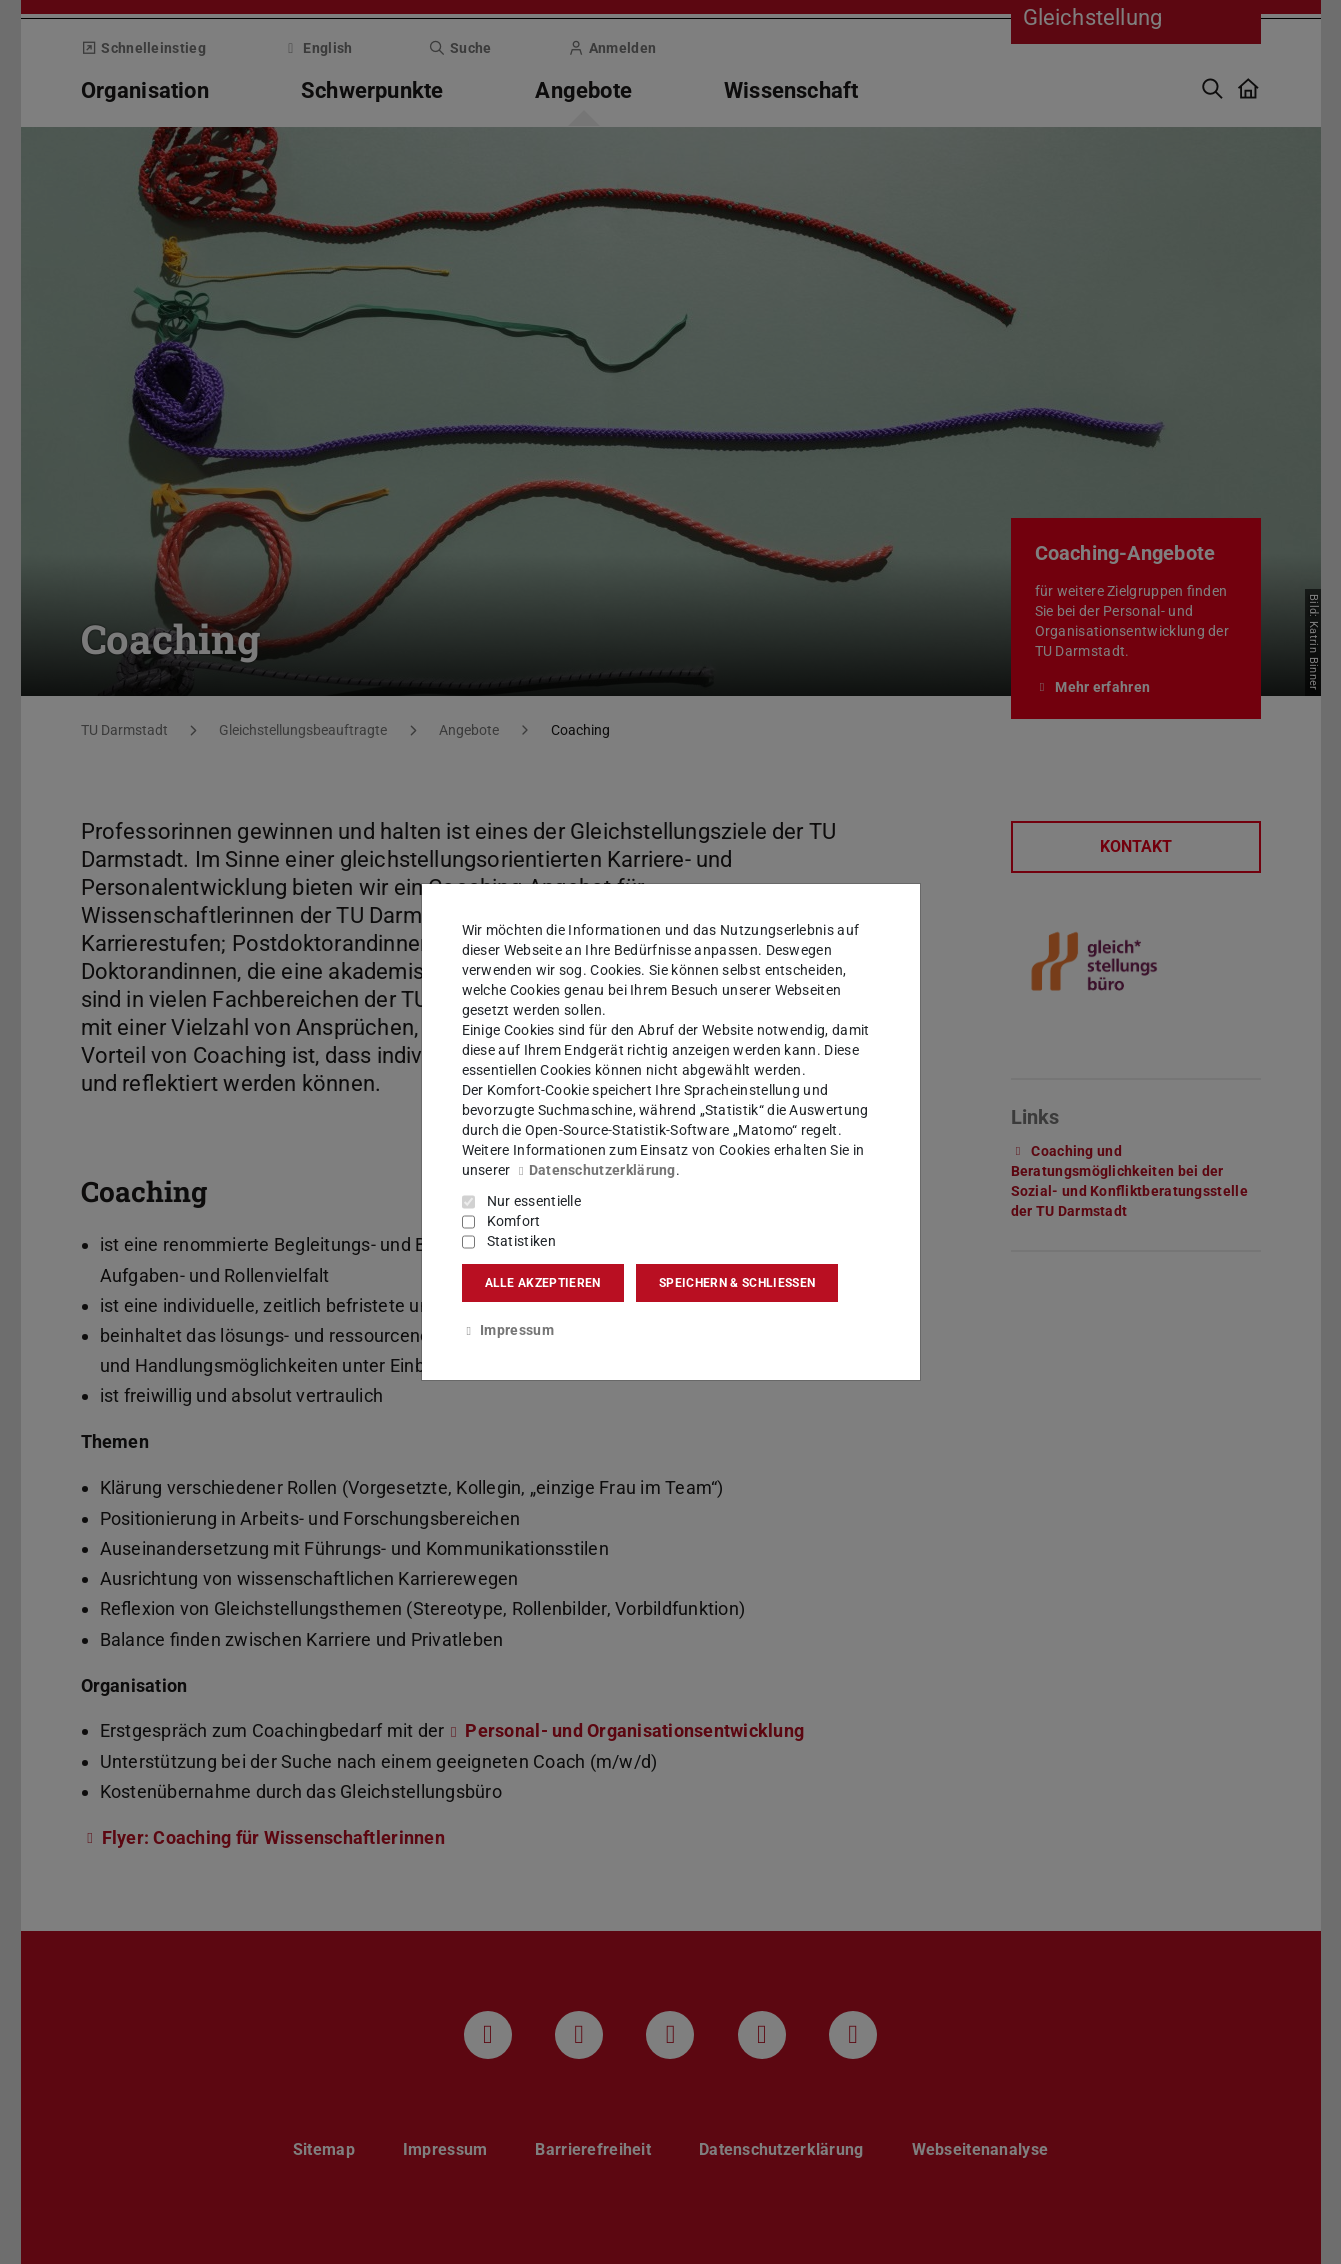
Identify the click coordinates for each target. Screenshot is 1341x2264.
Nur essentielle (534, 1201)
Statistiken (521, 1241)
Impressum (508, 1330)
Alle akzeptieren (543, 1283)
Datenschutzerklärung (595, 1170)
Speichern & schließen (737, 1283)
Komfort (514, 1221)
